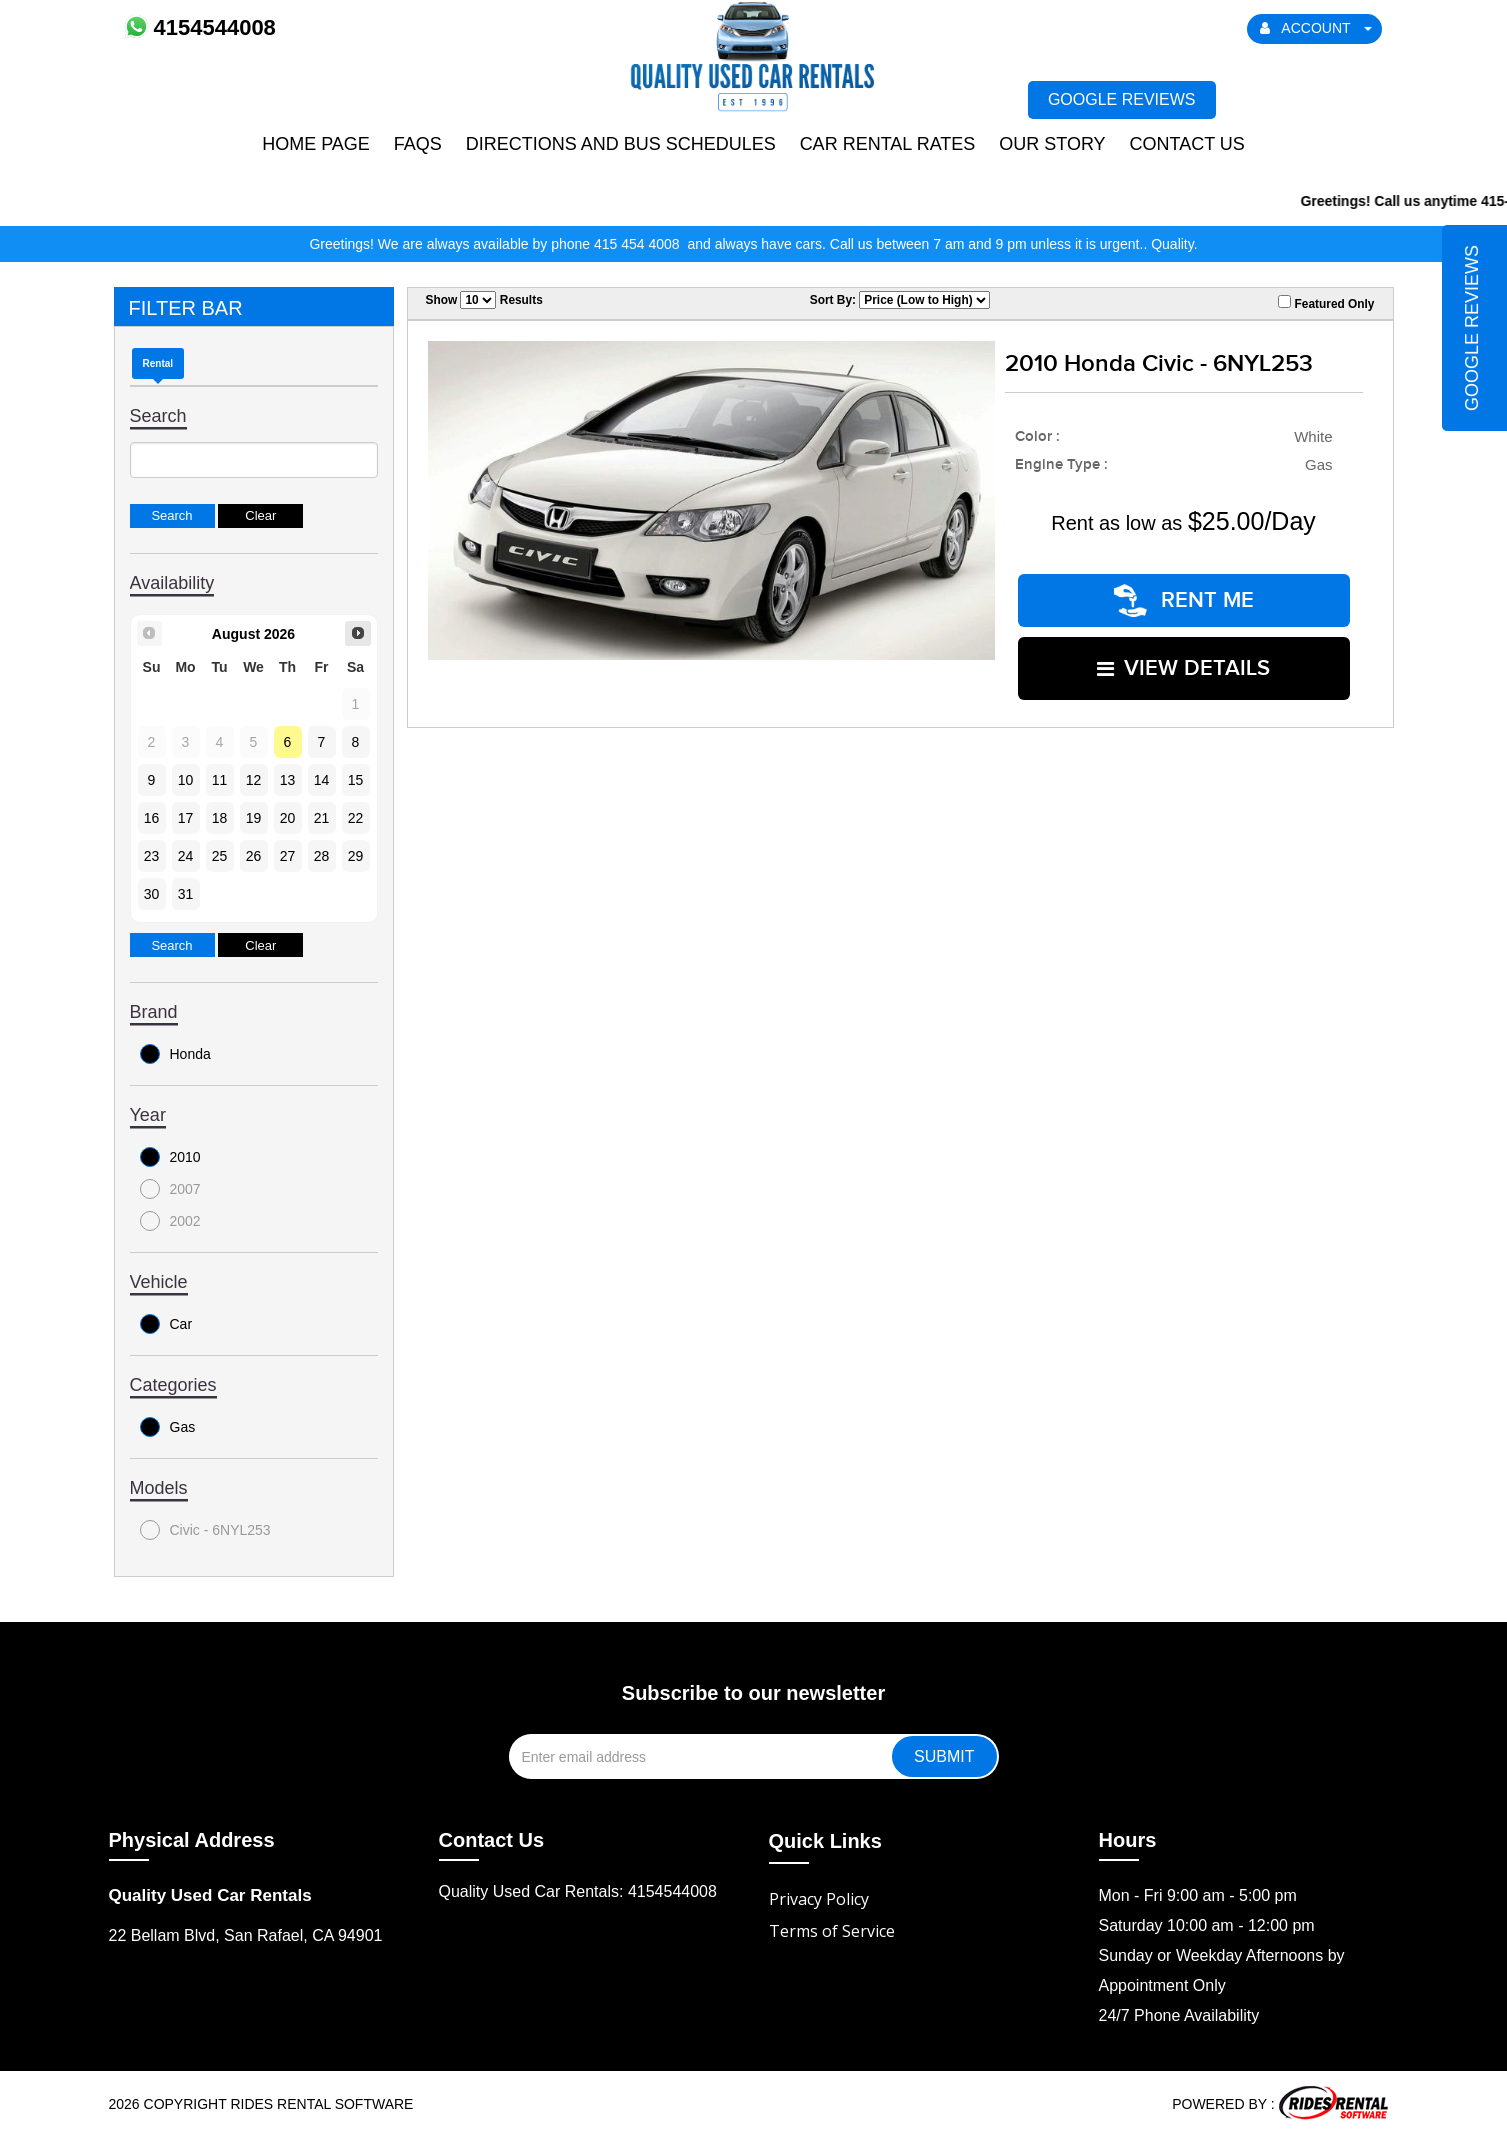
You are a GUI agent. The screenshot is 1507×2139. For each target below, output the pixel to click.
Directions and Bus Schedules (621, 144)
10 (186, 780)
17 (186, 818)
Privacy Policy (819, 1899)
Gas (168, 1427)
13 (288, 780)
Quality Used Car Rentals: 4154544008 (578, 1891)
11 (220, 780)
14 (322, 780)
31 (186, 894)
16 (152, 818)
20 (288, 818)
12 (254, 780)
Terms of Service (832, 1931)
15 (356, 780)
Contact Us (1186, 144)
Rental (158, 363)
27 (288, 856)
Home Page (316, 144)
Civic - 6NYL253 (205, 1530)
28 (322, 856)
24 (186, 856)
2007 (170, 1189)
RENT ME (1184, 600)
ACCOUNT (1316, 28)
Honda (175, 1054)
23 (152, 856)
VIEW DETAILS (1183, 668)
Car (166, 1324)
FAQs (418, 144)
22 (356, 818)
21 (322, 818)
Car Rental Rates (888, 144)
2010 (170, 1157)
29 (356, 856)
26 (254, 856)
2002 (170, 1221)
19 (254, 818)
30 (152, 894)
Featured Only (1326, 303)
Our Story (1052, 144)
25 (220, 856)
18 (220, 818)
